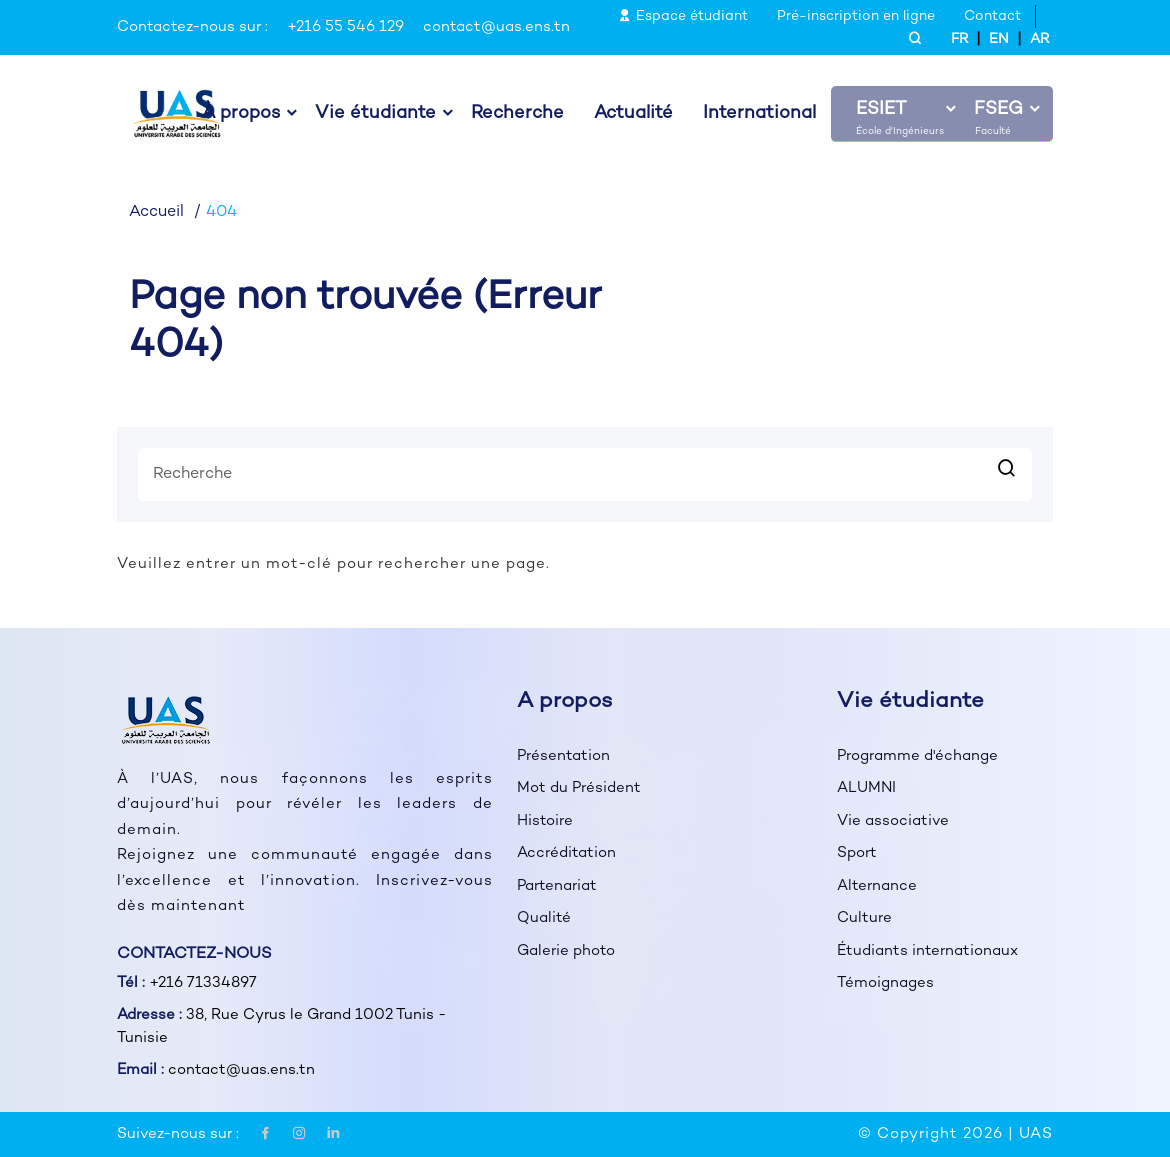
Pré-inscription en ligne (856, 16)
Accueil (156, 212)
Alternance (877, 886)
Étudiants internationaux (927, 951)
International (759, 114)
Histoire (545, 821)
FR (959, 39)
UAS (1036, 1134)
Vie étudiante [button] (375, 114)
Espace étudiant (683, 16)
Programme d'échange (917, 756)
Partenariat (557, 886)
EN (999, 39)
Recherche (517, 114)
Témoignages (885, 983)
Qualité (544, 918)
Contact (992, 16)
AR (1039, 39)
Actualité (633, 114)
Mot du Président (579, 788)
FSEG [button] (998, 110)
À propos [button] (241, 114)
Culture (864, 918)
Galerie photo (566, 951)
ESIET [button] (881, 110)
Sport (857, 853)
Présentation (563, 756)
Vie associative (893, 821)
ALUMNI (866, 788)
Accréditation (566, 853)
